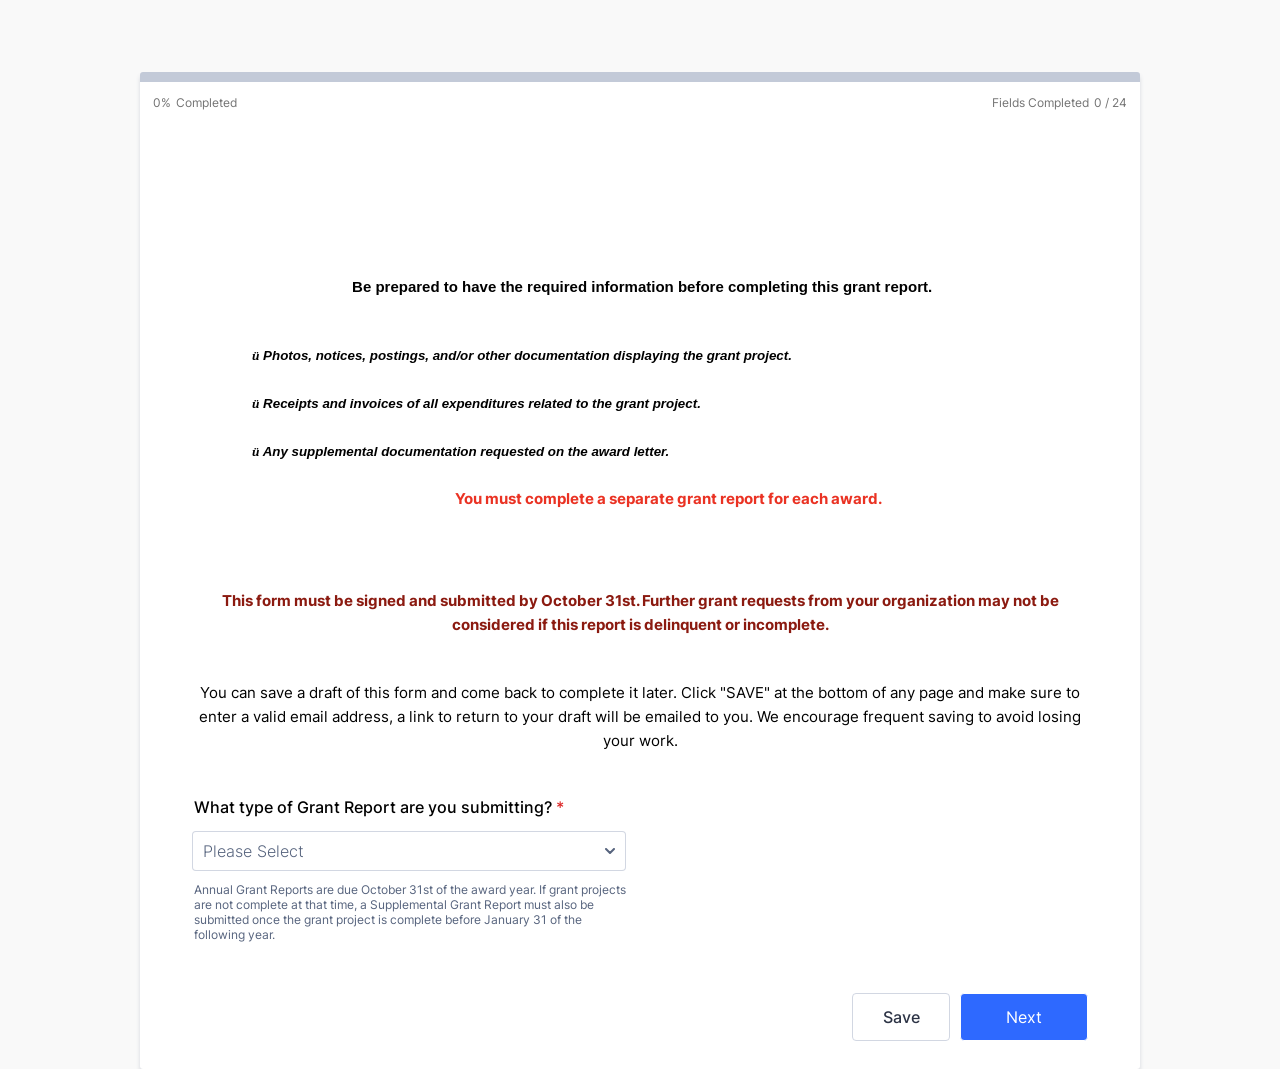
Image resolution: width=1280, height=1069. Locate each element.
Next (1024, 1017)
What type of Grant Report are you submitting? (379, 807)
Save (901, 1017)
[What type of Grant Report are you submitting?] (409, 851)
